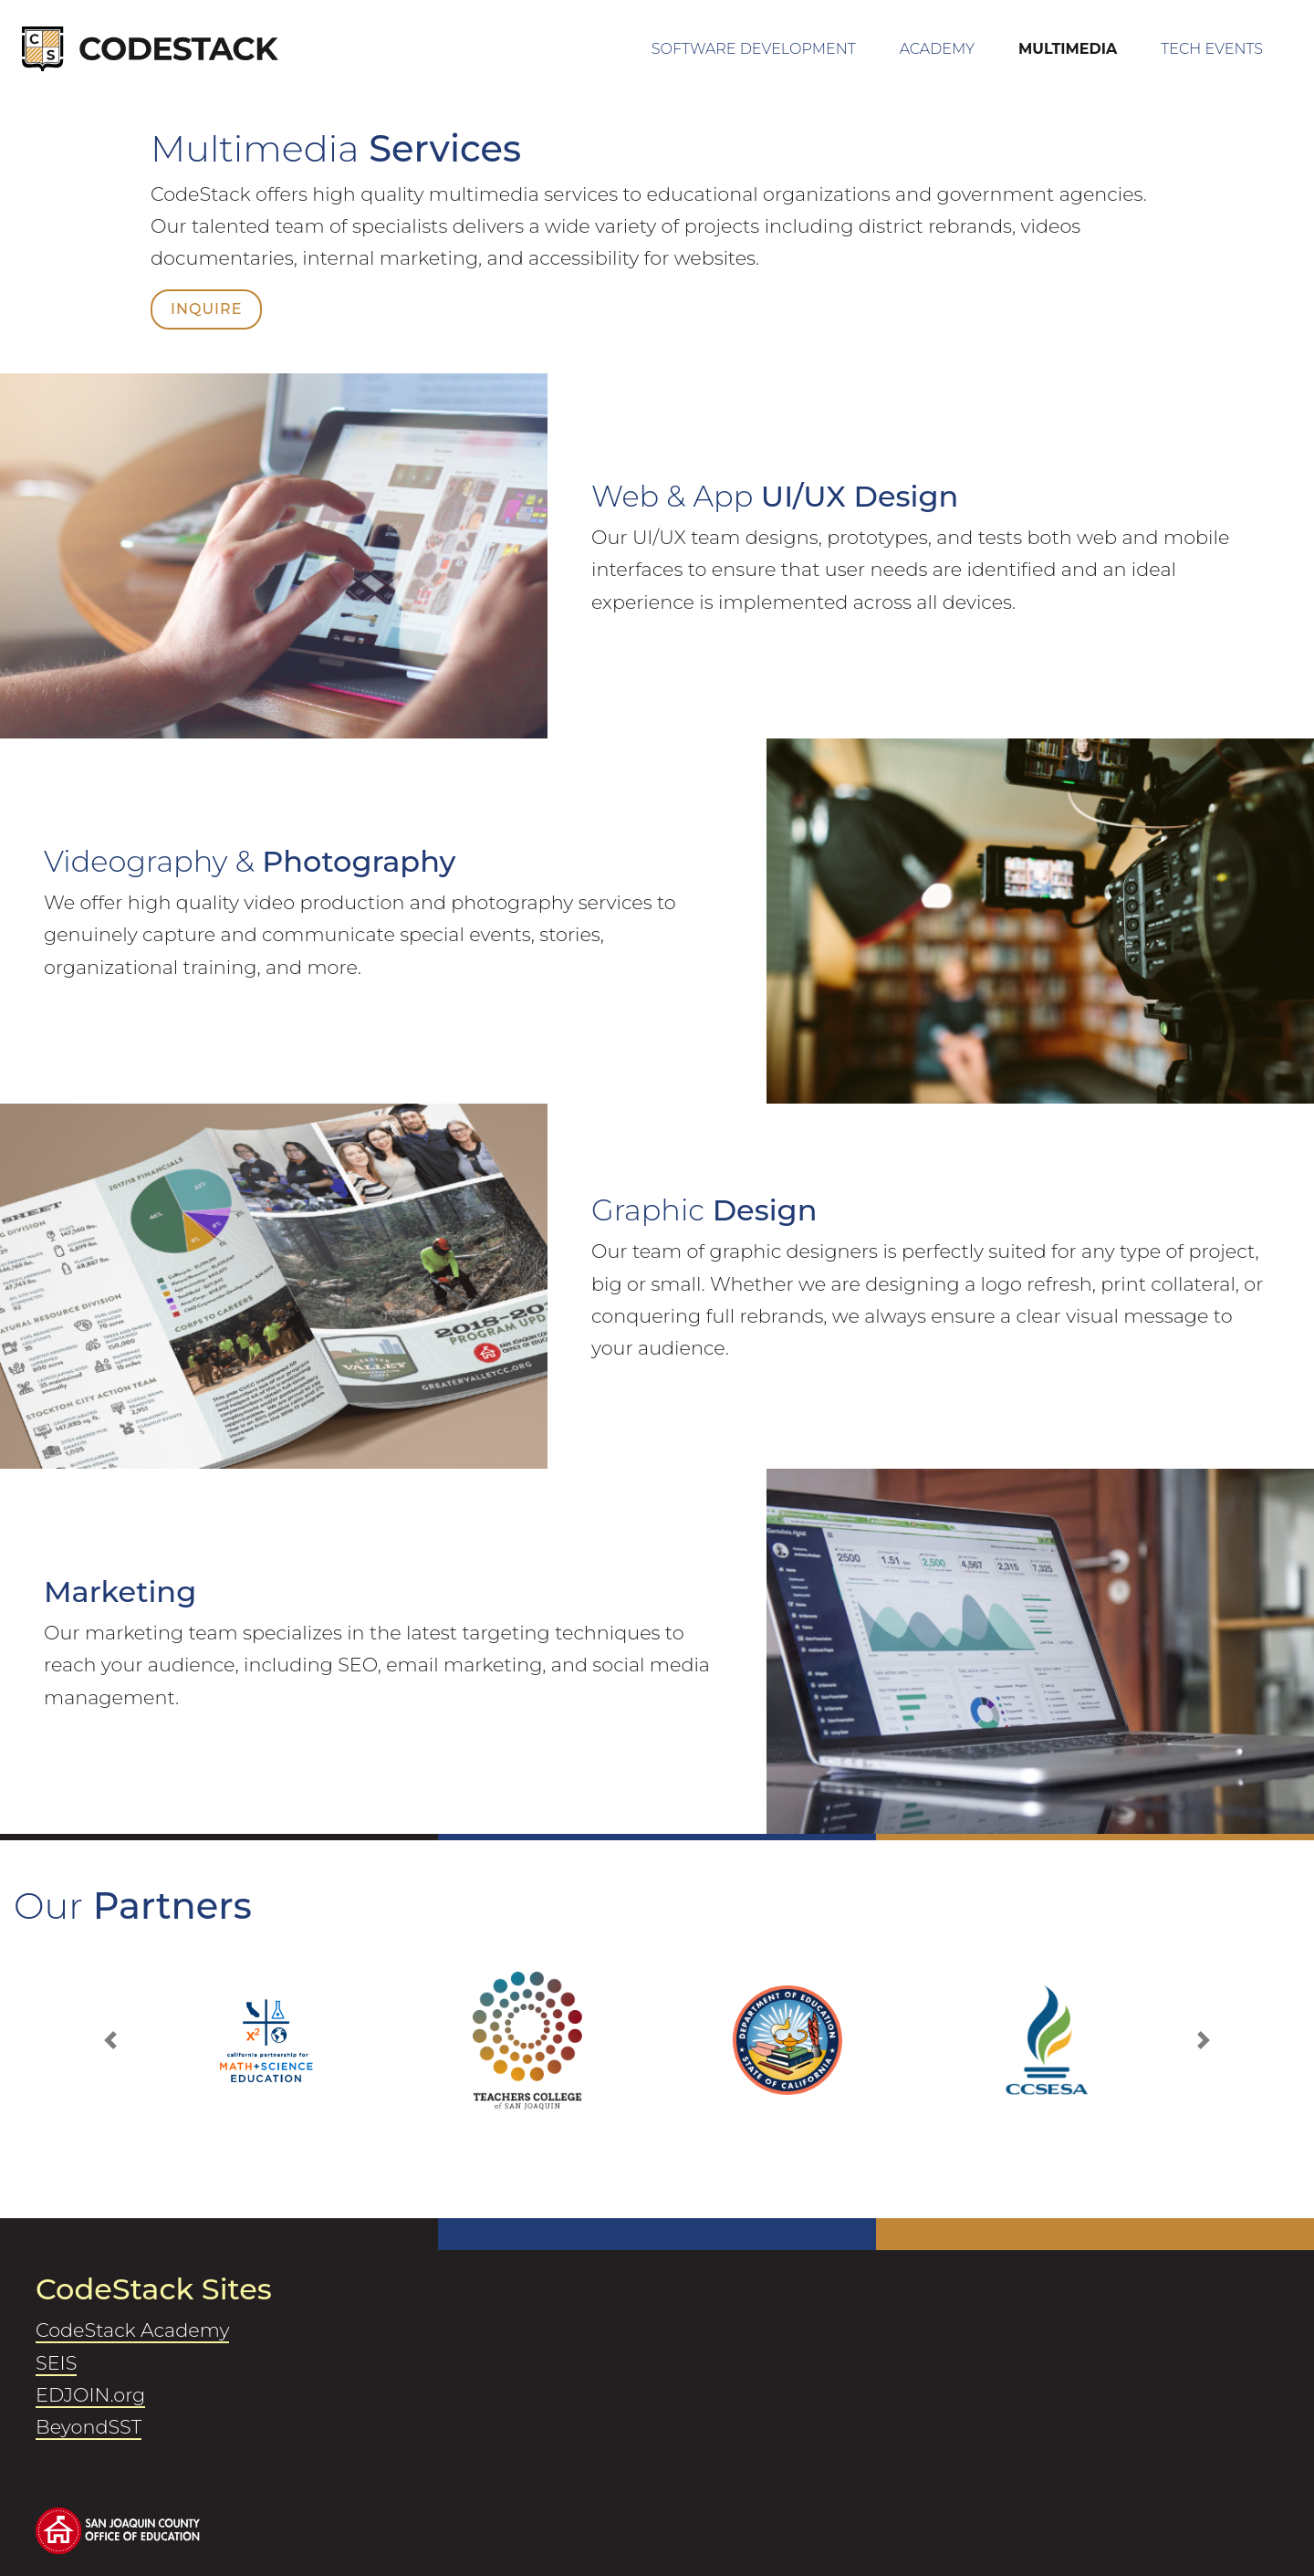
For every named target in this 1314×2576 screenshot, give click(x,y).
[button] (110, 2041)
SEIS (56, 2362)
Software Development (772, 45)
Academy (937, 49)
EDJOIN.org (90, 2394)
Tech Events (1212, 49)
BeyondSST (88, 2426)
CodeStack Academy (132, 2330)
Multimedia (1067, 49)
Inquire (206, 309)
